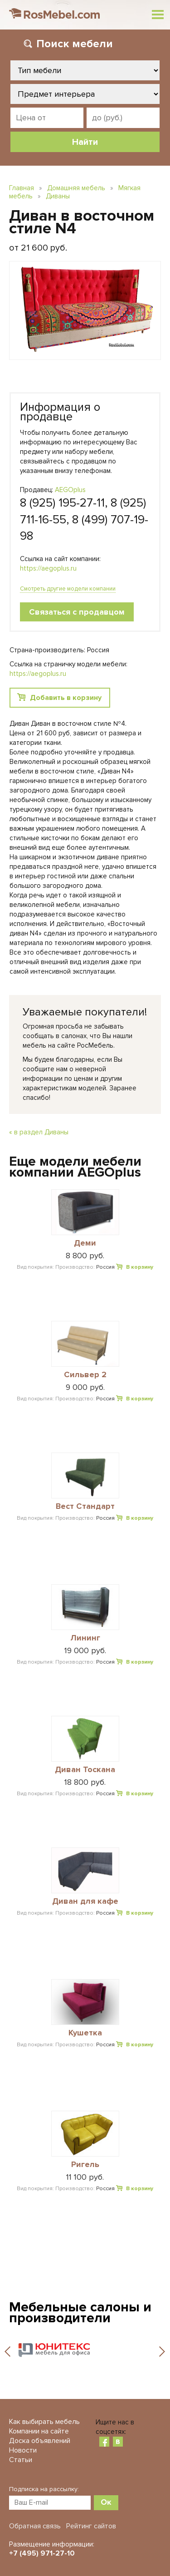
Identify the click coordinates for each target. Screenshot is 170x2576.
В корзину (139, 1267)
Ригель (85, 2164)
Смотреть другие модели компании (68, 588)
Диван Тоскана (85, 1769)
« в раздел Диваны (38, 1132)
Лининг (85, 1638)
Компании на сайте (39, 2431)
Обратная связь (35, 2526)
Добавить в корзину (66, 697)
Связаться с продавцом (77, 612)
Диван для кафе (85, 1901)
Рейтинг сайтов (91, 2526)
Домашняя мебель (76, 188)
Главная (21, 188)
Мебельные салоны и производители (80, 2312)
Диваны (58, 196)
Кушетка (85, 2033)
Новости (23, 2450)
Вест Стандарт (85, 1506)
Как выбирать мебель (44, 2421)
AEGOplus (70, 490)
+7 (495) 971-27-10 (42, 2553)
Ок (106, 2502)
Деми (85, 1243)
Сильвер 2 (85, 1375)
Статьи (20, 2459)
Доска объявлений (39, 2440)
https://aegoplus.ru (48, 568)
